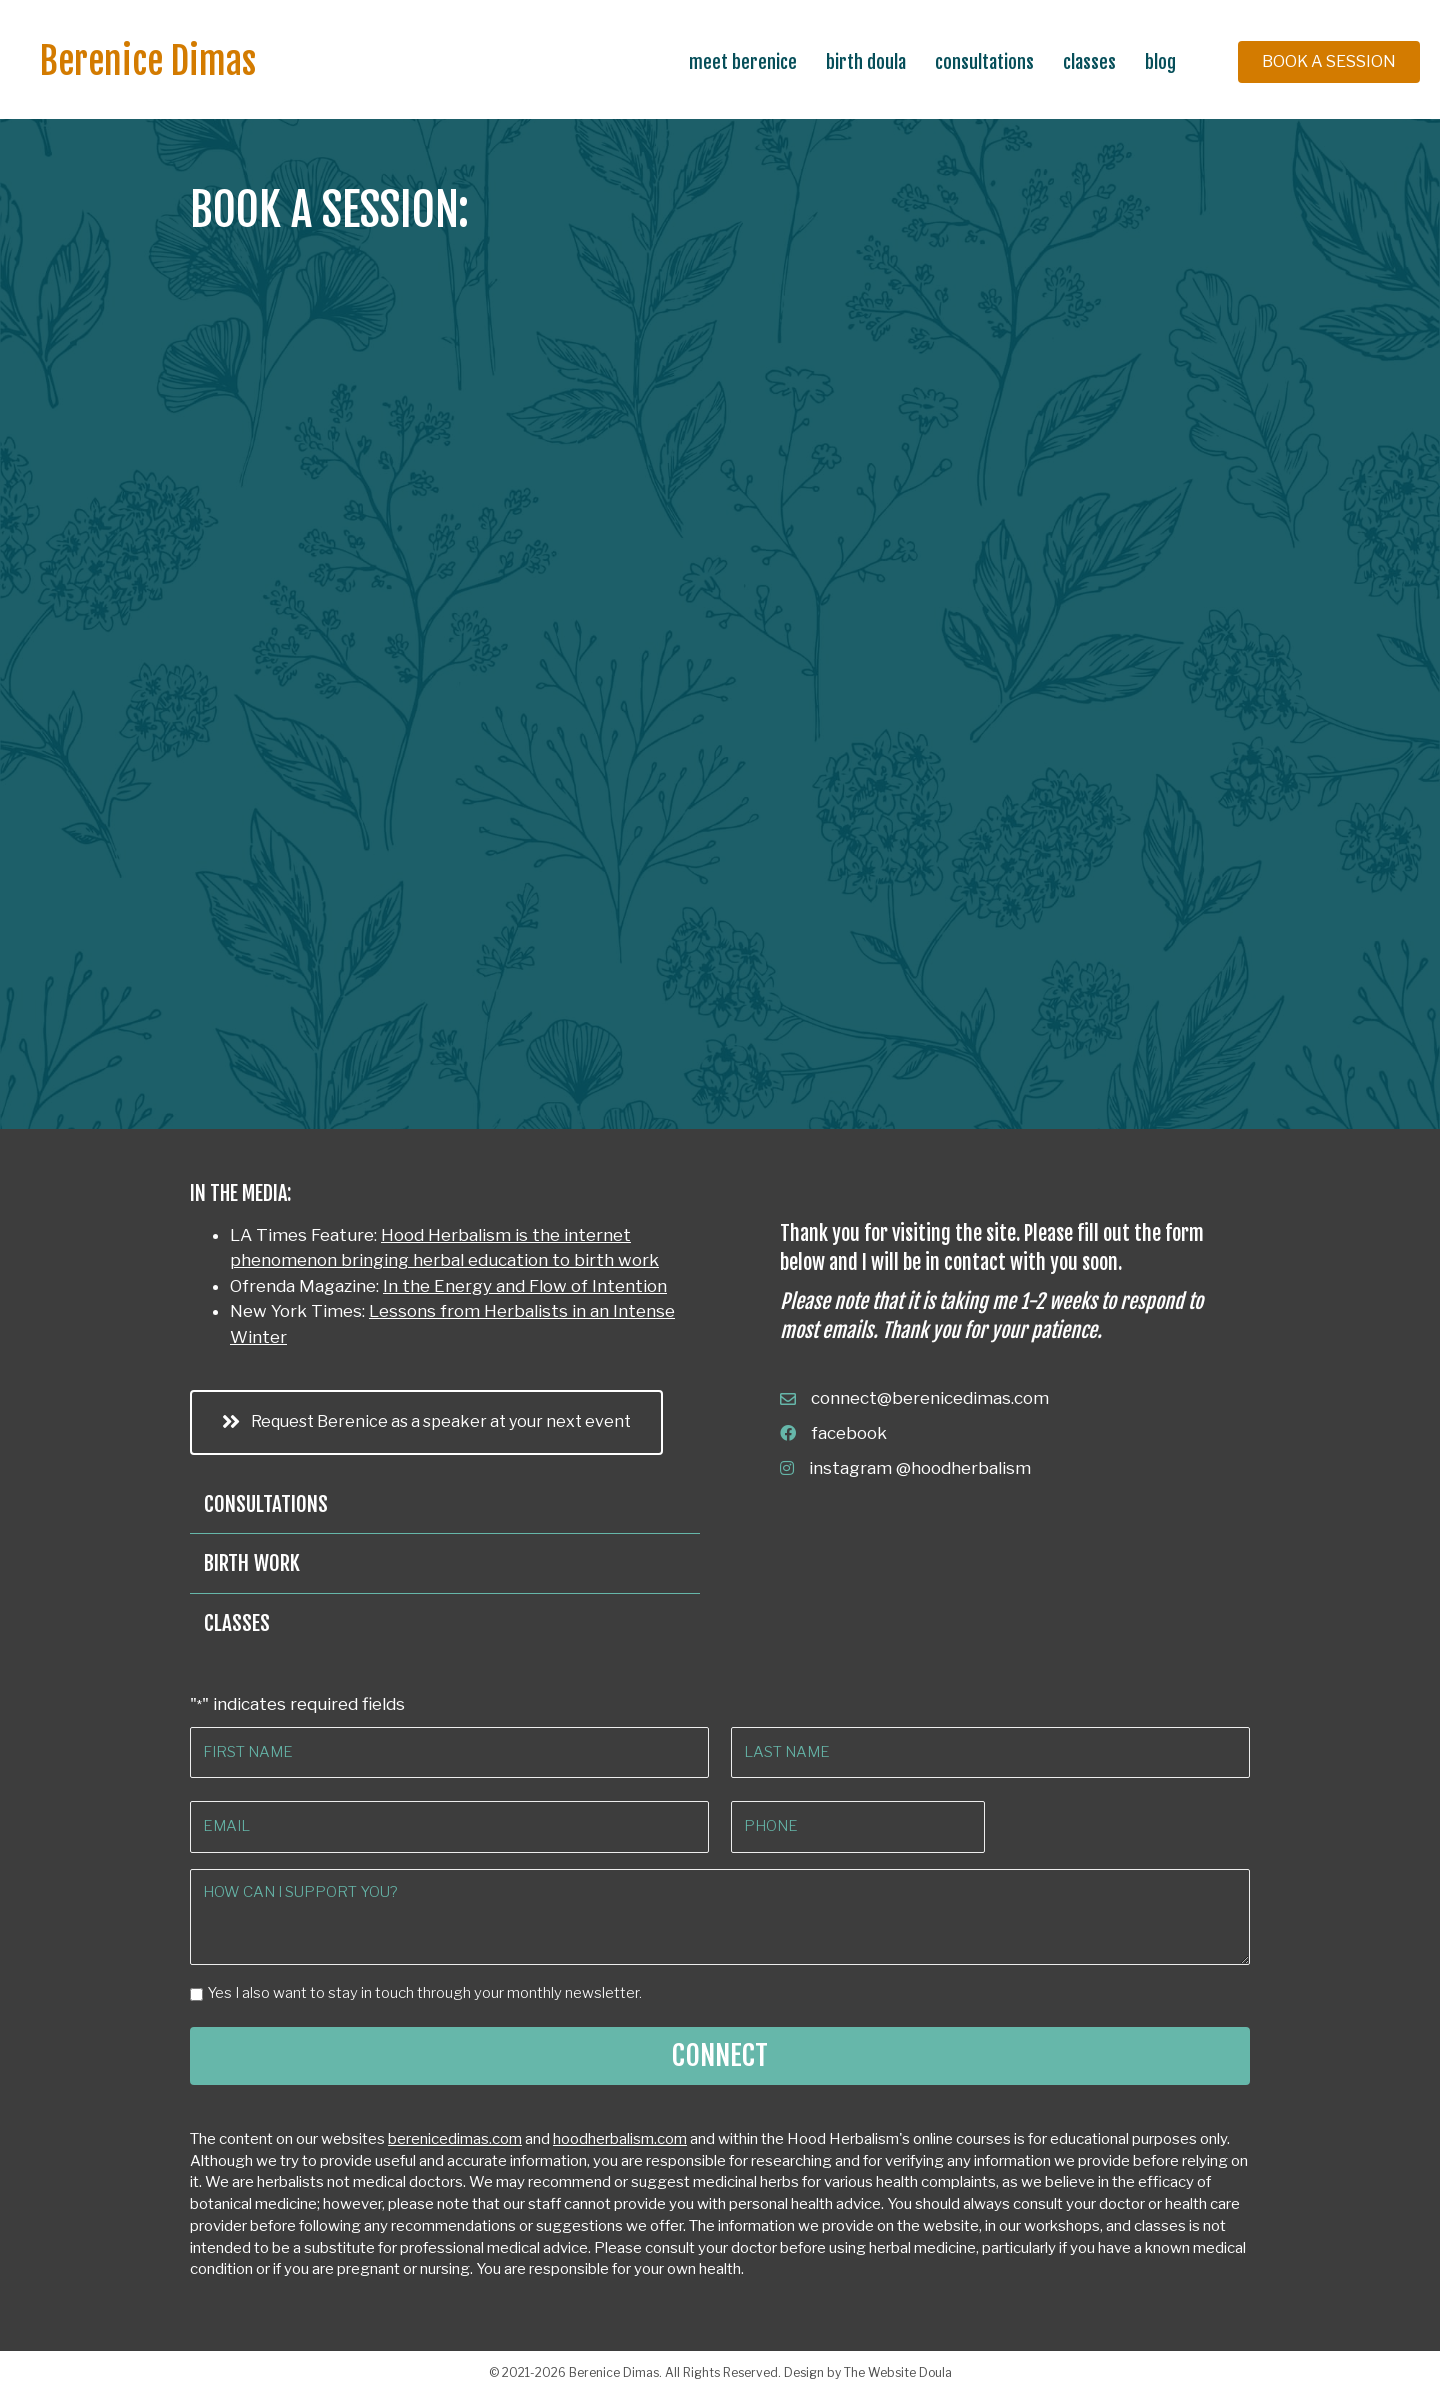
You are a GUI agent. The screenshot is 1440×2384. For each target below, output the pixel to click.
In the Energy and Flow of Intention (525, 1286)
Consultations (984, 62)
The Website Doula (898, 2364)
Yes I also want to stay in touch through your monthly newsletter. (424, 1985)
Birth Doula (866, 62)
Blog (1160, 62)
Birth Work (252, 1563)
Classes (1089, 62)
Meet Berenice (743, 62)
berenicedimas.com (455, 2131)
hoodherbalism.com (620, 2131)
